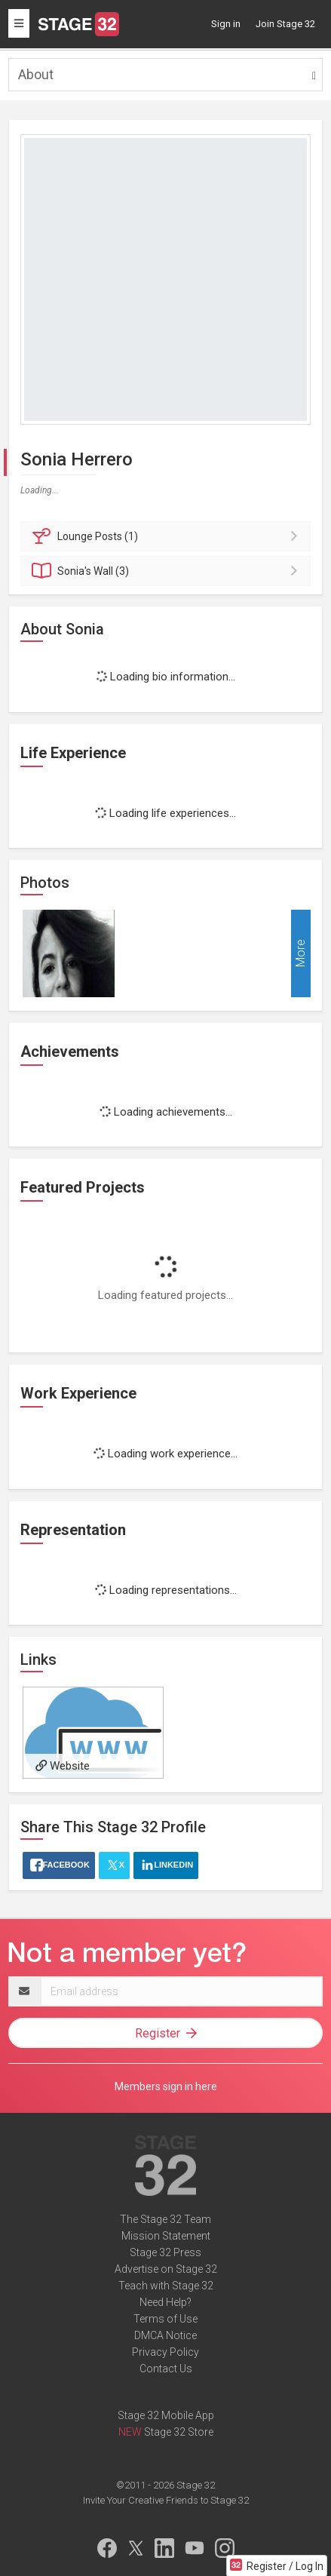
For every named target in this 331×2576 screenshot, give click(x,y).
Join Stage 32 (285, 23)
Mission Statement (165, 2236)
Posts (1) (168, 536)
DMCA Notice (165, 2335)
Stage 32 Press (165, 2252)
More (300, 954)
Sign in (226, 23)
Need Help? (165, 2302)
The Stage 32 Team (165, 2219)
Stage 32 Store (178, 2432)
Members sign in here (166, 2086)
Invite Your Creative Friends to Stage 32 (166, 2500)
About (36, 74)
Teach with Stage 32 (165, 2286)
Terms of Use (165, 2319)
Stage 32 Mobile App (166, 2415)
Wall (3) (168, 571)
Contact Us (165, 2369)
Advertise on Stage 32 (166, 2269)
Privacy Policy (165, 2352)
